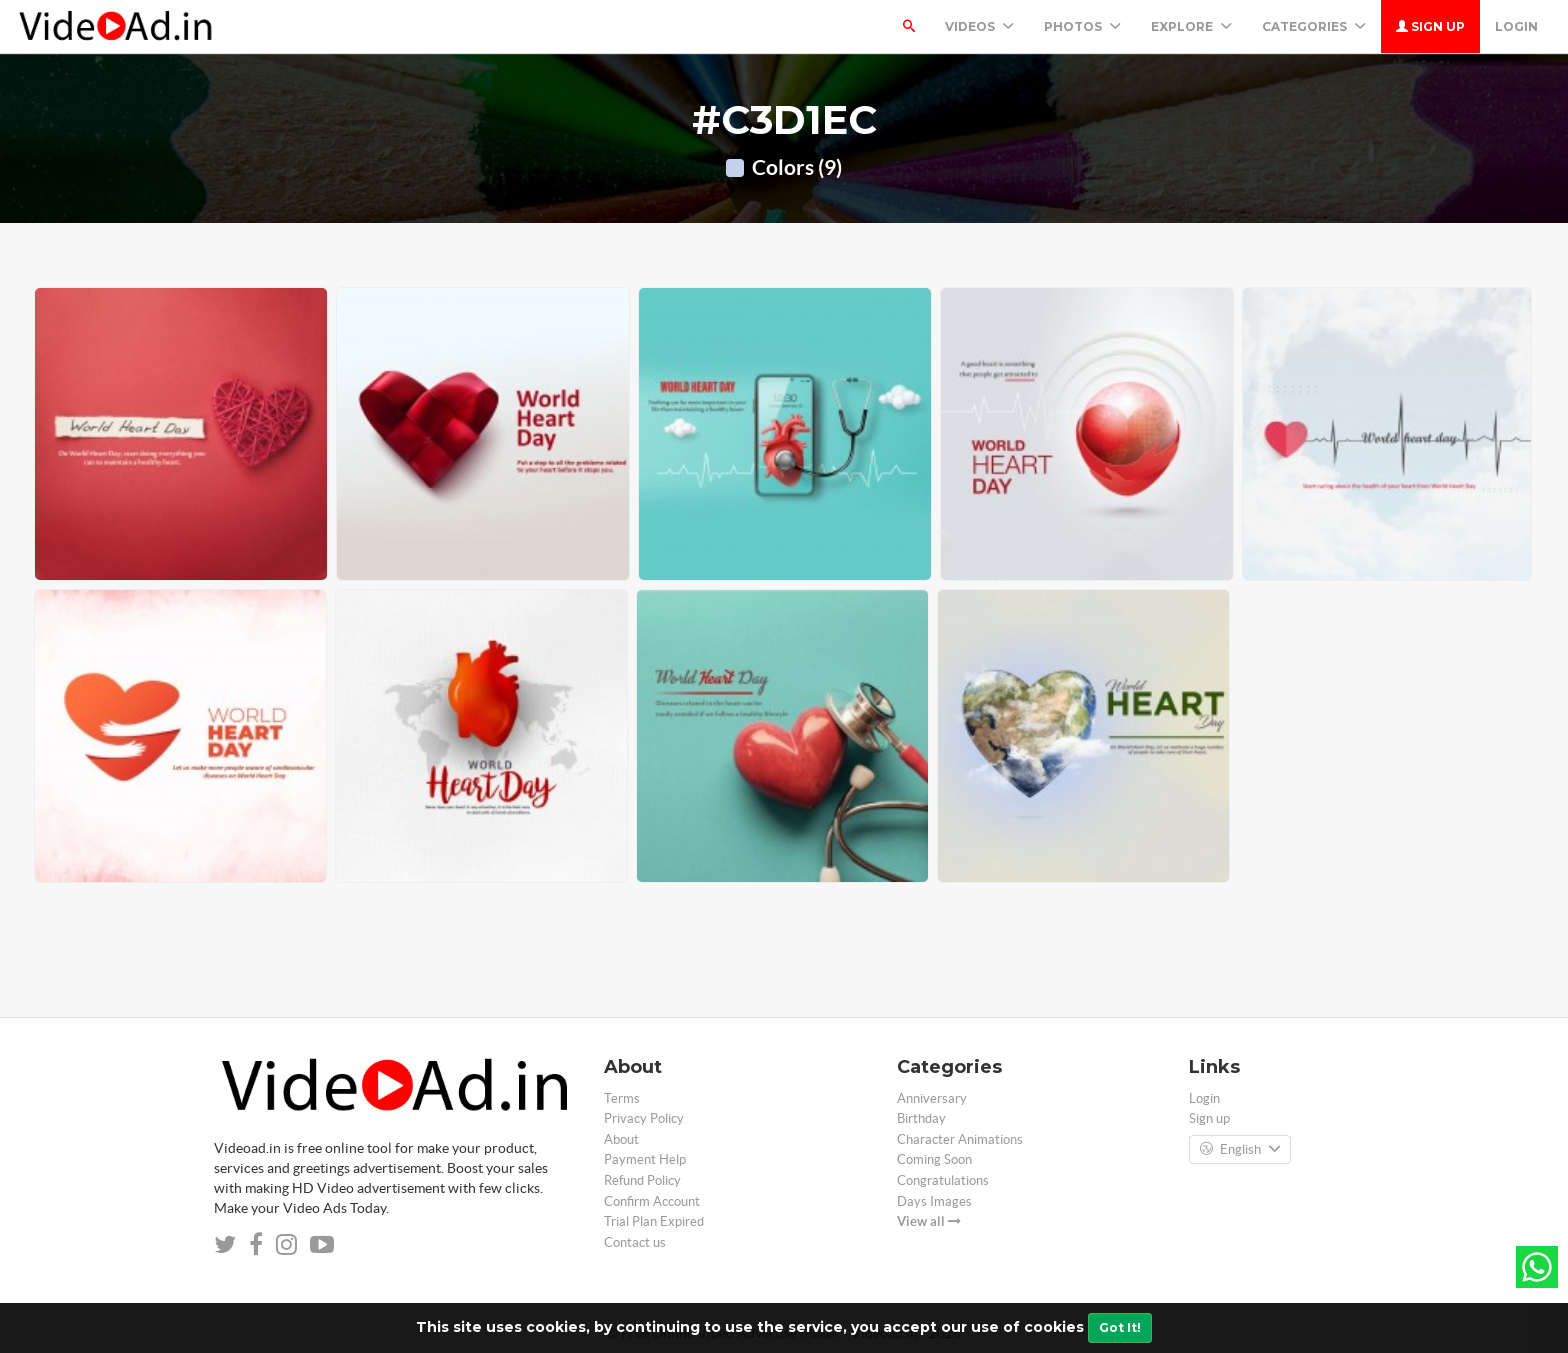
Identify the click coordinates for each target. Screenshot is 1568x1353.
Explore (1191, 26)
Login (1516, 26)
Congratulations (943, 1180)
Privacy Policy (644, 1118)
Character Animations (960, 1139)
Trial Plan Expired (654, 1221)
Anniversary (932, 1098)
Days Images (934, 1201)
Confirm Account (652, 1201)
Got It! (1120, 1327)
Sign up (1430, 26)
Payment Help (645, 1159)
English (1240, 1150)
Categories (1314, 26)
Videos (979, 26)
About (621, 1139)
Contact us (635, 1242)
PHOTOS (1082, 26)
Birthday (921, 1118)
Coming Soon (934, 1159)
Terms (622, 1098)
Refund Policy (642, 1180)
